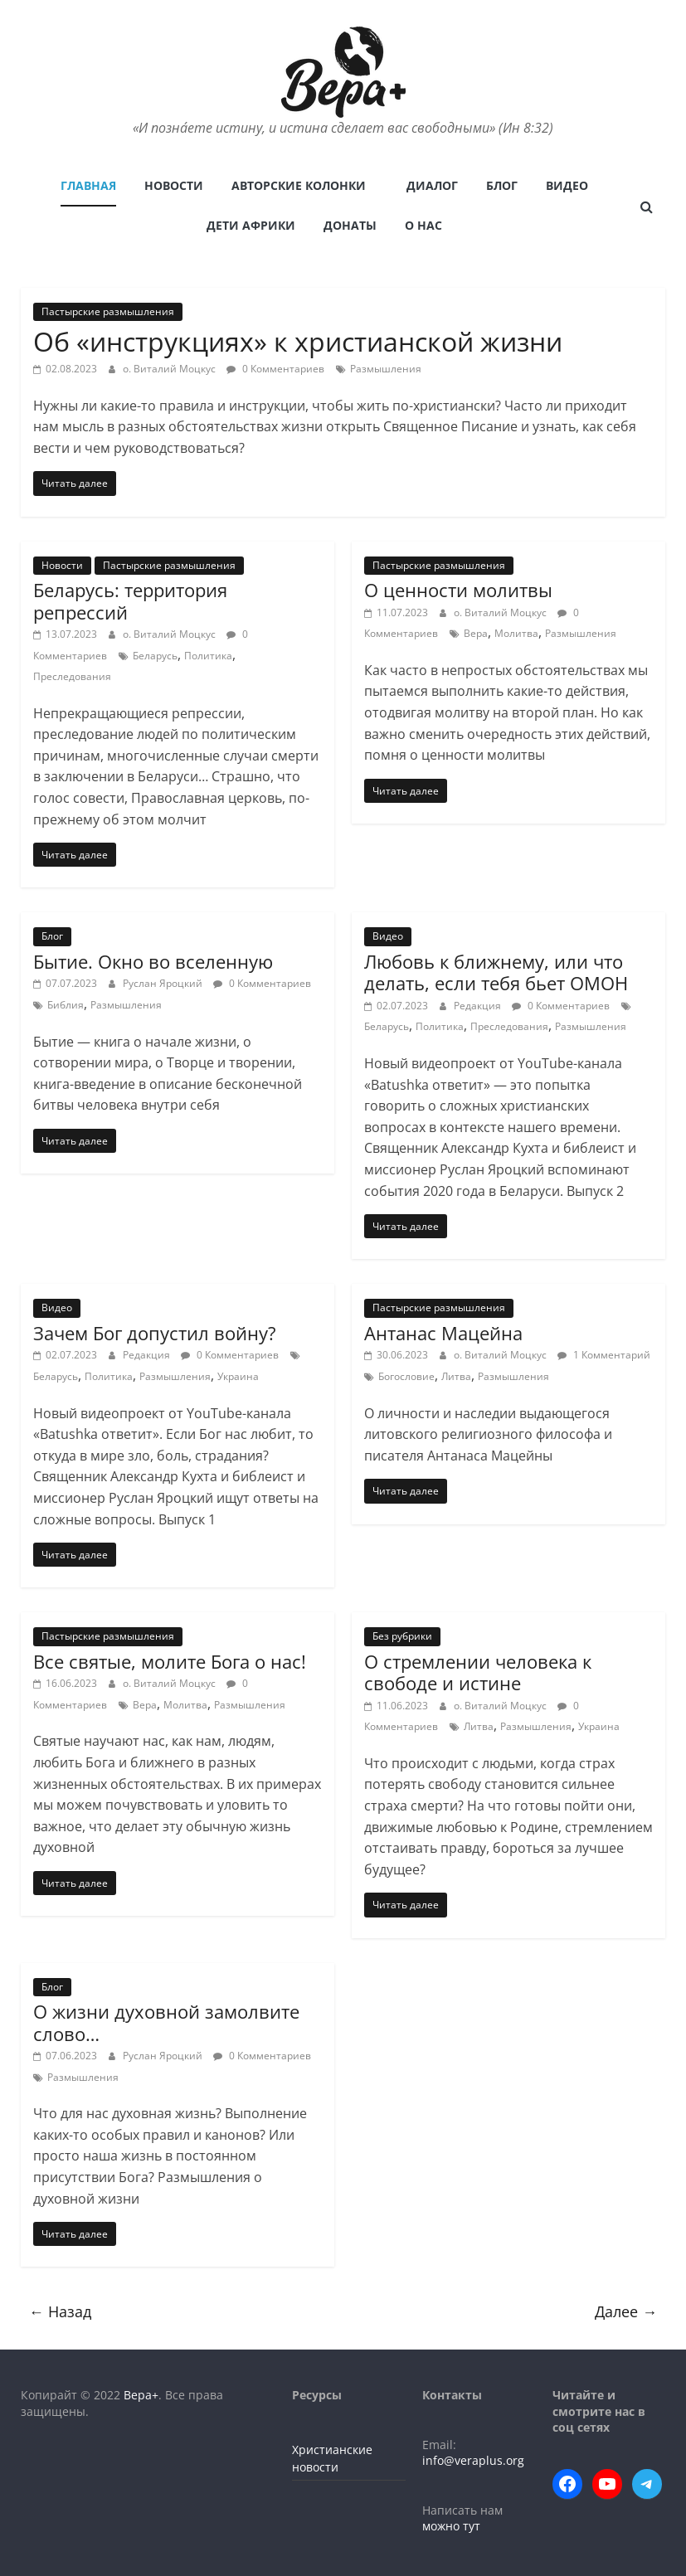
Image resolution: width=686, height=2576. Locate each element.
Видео (567, 185)
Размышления (385, 369)
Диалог (432, 185)
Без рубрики (402, 1636)
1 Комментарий (603, 1355)
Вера (476, 633)
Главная (88, 185)
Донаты (350, 225)
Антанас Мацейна (443, 1332)
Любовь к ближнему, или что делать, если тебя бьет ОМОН (496, 972)
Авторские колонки (298, 185)
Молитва (516, 633)
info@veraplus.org (473, 2460)
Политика (208, 656)
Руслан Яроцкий (164, 983)
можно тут (451, 2526)
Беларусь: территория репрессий (130, 600)
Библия (65, 1005)
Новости (173, 185)
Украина (238, 1376)
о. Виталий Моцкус (170, 369)
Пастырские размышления (107, 311)
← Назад (60, 2311)
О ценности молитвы (458, 589)
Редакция (479, 1006)
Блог (502, 185)
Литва (456, 1376)
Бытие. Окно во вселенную (153, 961)
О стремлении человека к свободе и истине (477, 1672)
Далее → (626, 2311)
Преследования (72, 676)
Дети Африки (251, 225)
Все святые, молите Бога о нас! (169, 1661)
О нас (423, 225)
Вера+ (141, 2395)
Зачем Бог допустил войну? (154, 1332)
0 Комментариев (275, 369)
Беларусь (155, 656)
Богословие (406, 1376)
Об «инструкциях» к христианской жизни (297, 341)
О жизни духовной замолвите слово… (166, 2022)
